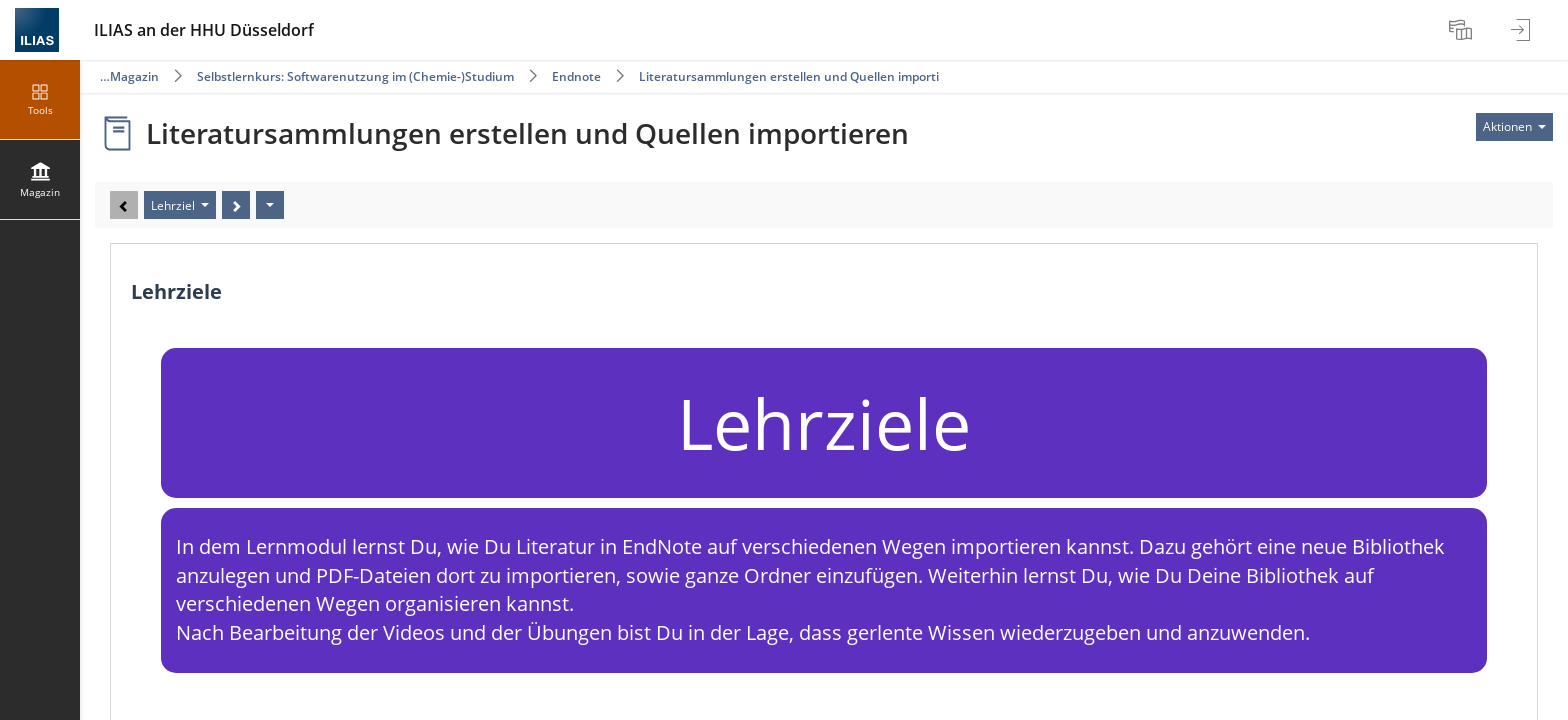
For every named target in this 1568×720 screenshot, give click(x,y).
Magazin (134, 76)
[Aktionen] (270, 205)
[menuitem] (1463, 30)
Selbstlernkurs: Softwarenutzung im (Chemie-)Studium (355, 76)
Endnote (576, 76)
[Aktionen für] (1514, 127)
